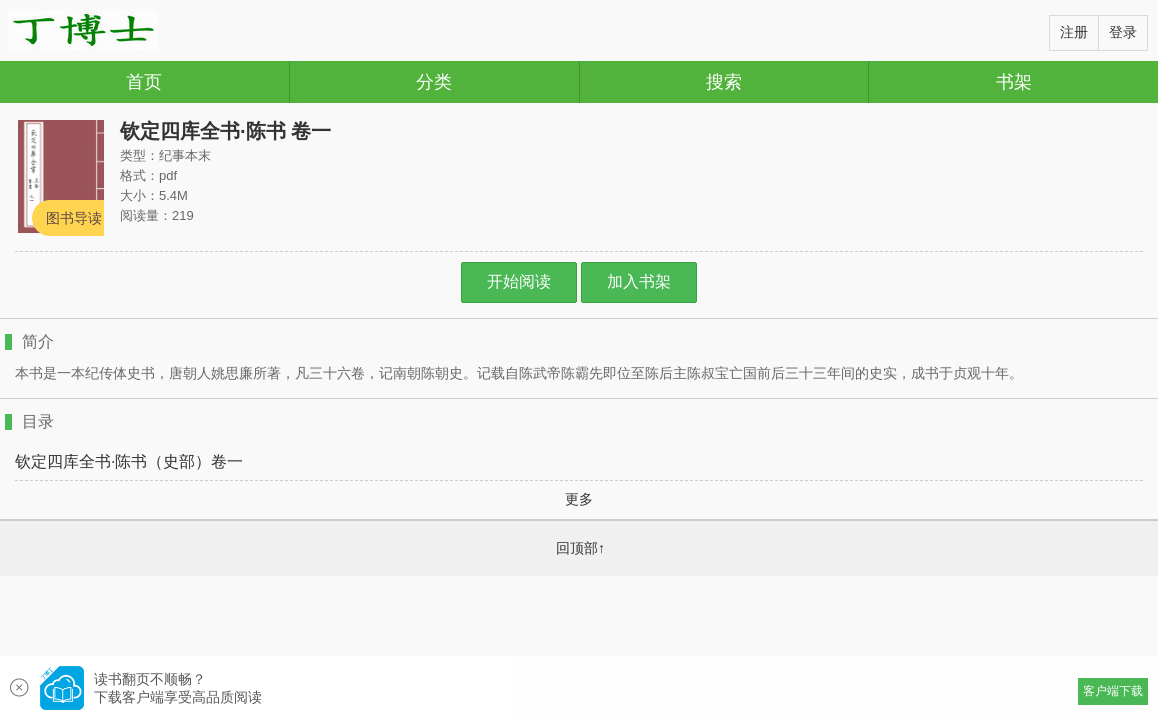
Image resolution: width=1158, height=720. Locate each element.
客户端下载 (1113, 691)
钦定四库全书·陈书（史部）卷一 (129, 462)
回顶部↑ (580, 548)
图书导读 (74, 218)
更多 (579, 499)
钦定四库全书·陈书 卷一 (225, 131)
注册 (1074, 32)
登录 (1123, 32)
